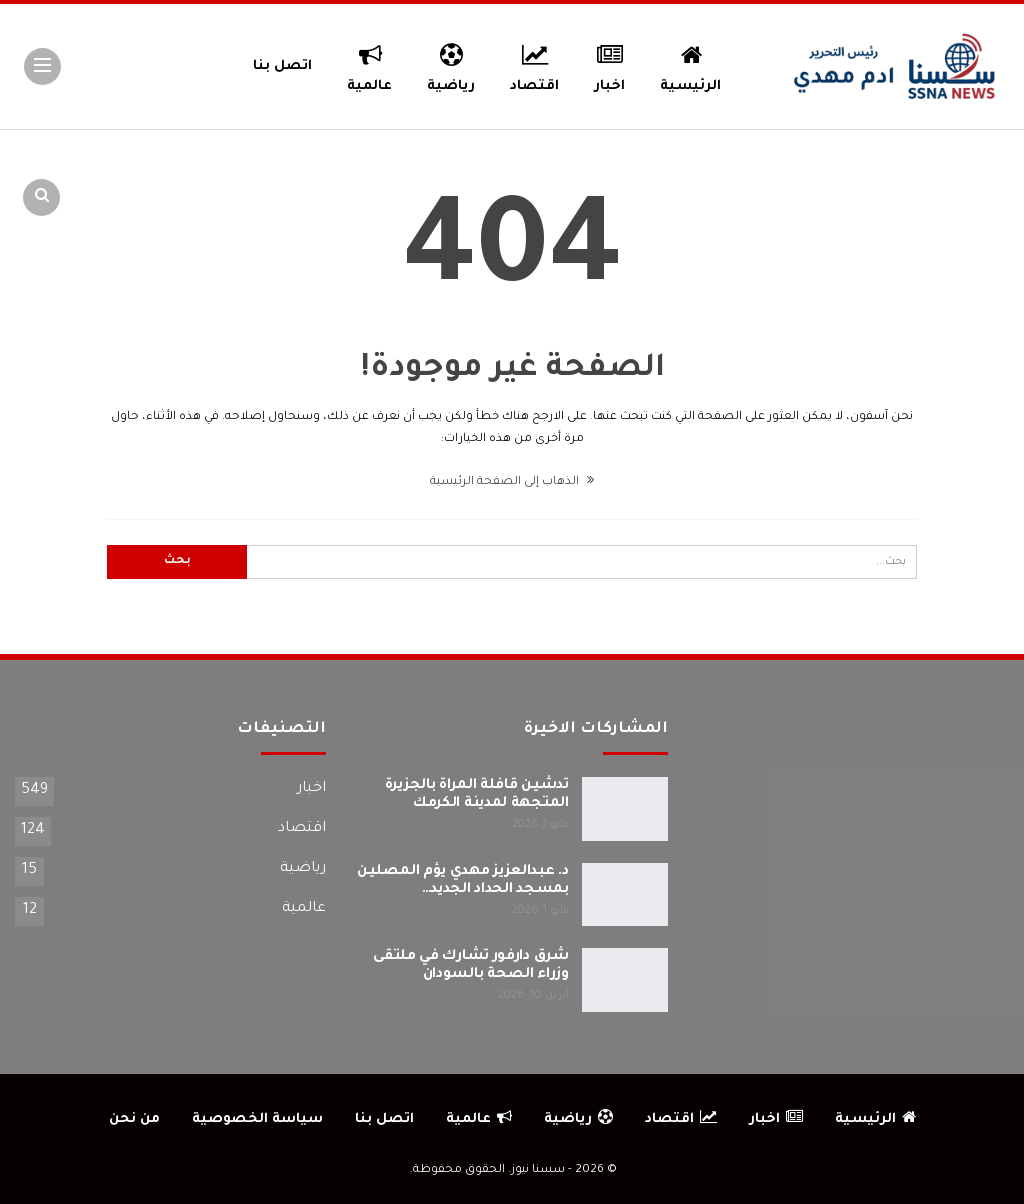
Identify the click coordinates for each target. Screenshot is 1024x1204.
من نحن (134, 1119)
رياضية (451, 65)
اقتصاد (534, 65)
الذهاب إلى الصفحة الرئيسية (512, 482)
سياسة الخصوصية (257, 1119)
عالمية (369, 65)
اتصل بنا (282, 66)
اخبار (610, 65)
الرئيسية (690, 65)
